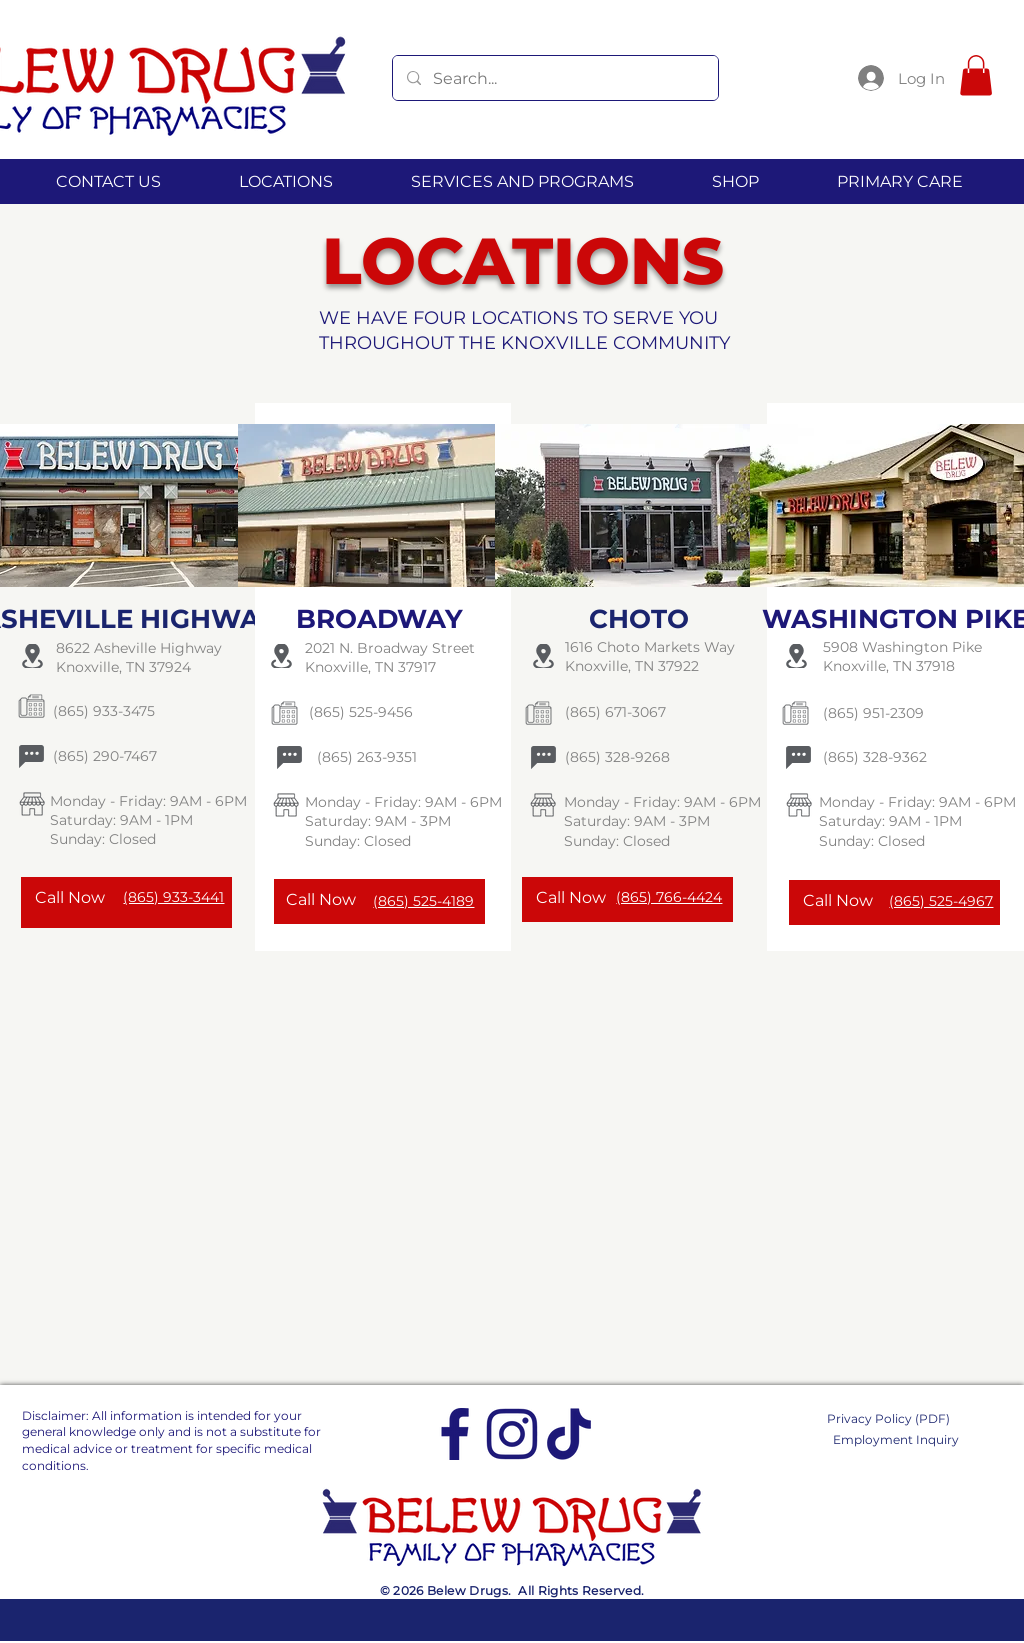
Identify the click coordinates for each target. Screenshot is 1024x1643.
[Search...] (554, 78)
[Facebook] (455, 1434)
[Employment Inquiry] (899, 1439)
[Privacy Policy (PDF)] (899, 1418)
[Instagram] (512, 1434)
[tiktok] (569, 1434)
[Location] (32, 656)
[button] (976, 75)
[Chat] (31, 756)
